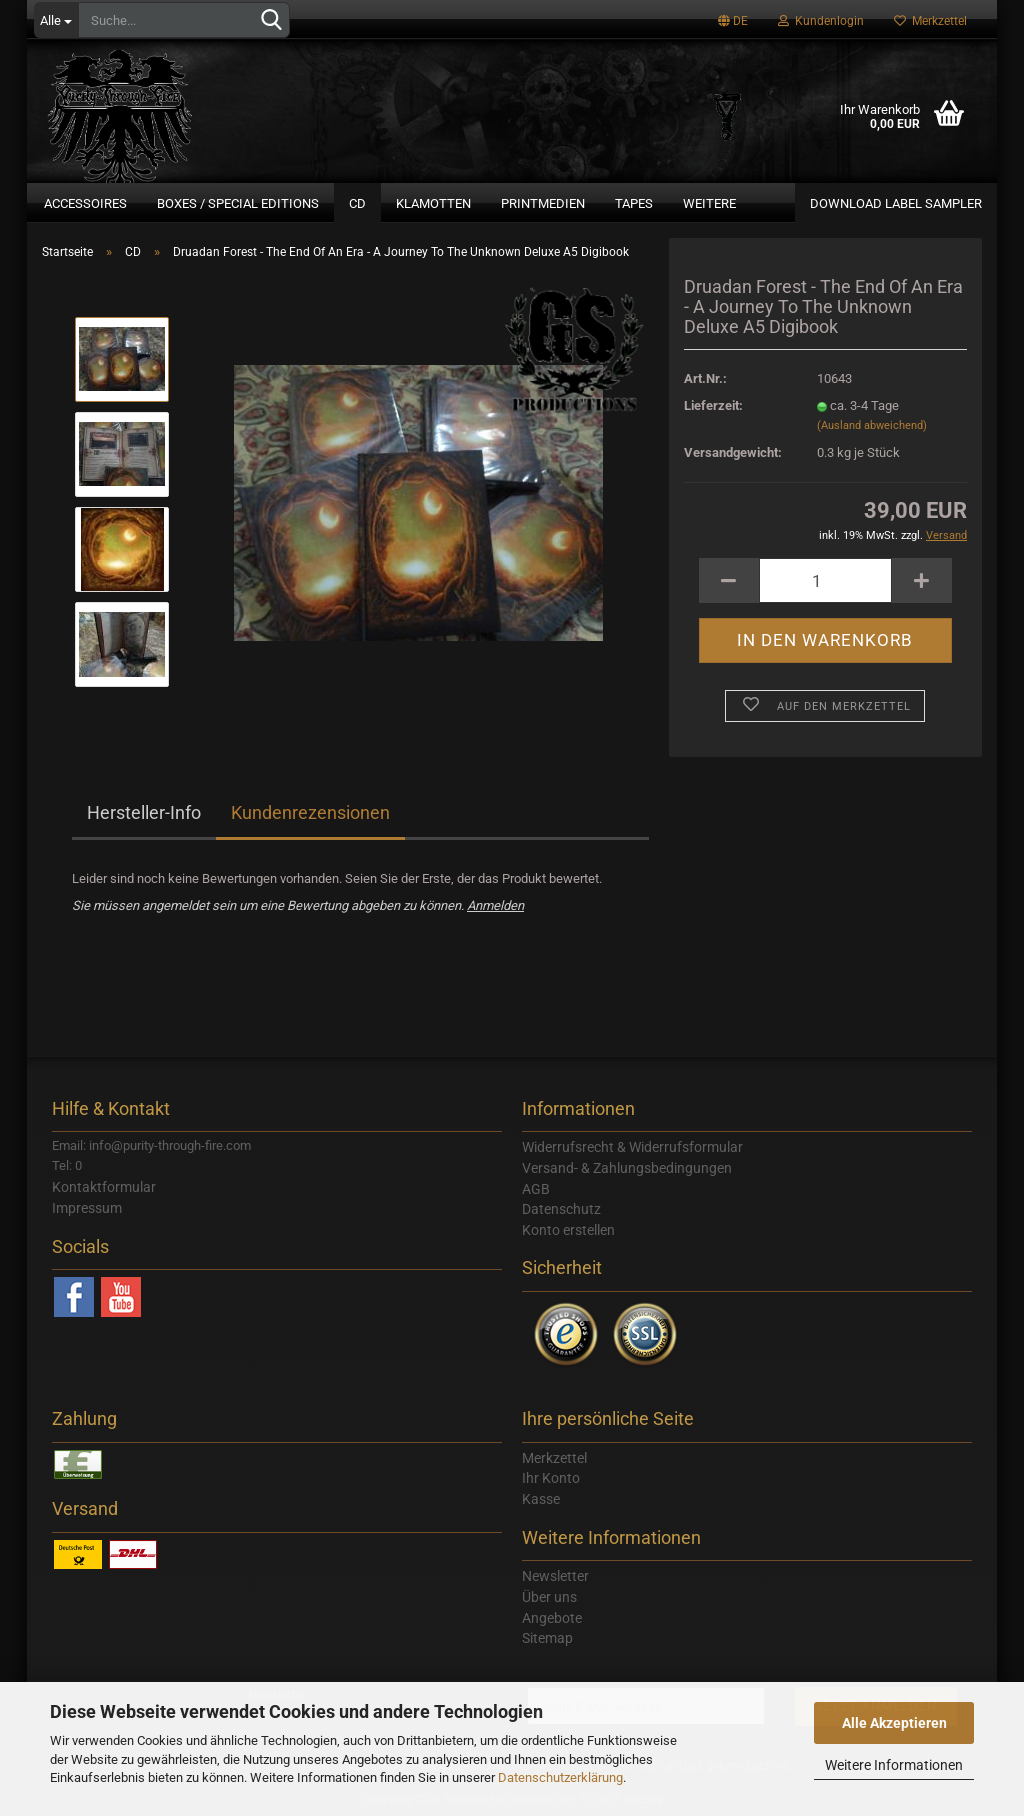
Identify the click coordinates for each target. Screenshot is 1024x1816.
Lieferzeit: (713, 405)
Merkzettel (930, 21)
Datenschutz (561, 1209)
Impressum (87, 1208)
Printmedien (543, 203)
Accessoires (85, 203)
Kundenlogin (821, 21)
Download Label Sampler (896, 203)
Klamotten (433, 203)
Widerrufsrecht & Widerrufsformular (632, 1147)
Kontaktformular (104, 1187)
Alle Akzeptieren (894, 1723)
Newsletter (555, 1576)
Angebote (552, 1618)
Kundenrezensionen (310, 812)
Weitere (709, 203)
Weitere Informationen (894, 1765)
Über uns (549, 1597)
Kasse (541, 1499)
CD (357, 203)
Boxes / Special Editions (238, 203)
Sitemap (547, 1638)
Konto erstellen (568, 1230)
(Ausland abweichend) (872, 425)
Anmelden (495, 905)
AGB (536, 1189)
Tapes (634, 203)
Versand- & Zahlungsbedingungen (627, 1168)
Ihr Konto (551, 1478)
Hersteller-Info (144, 812)
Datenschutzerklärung (560, 1777)
